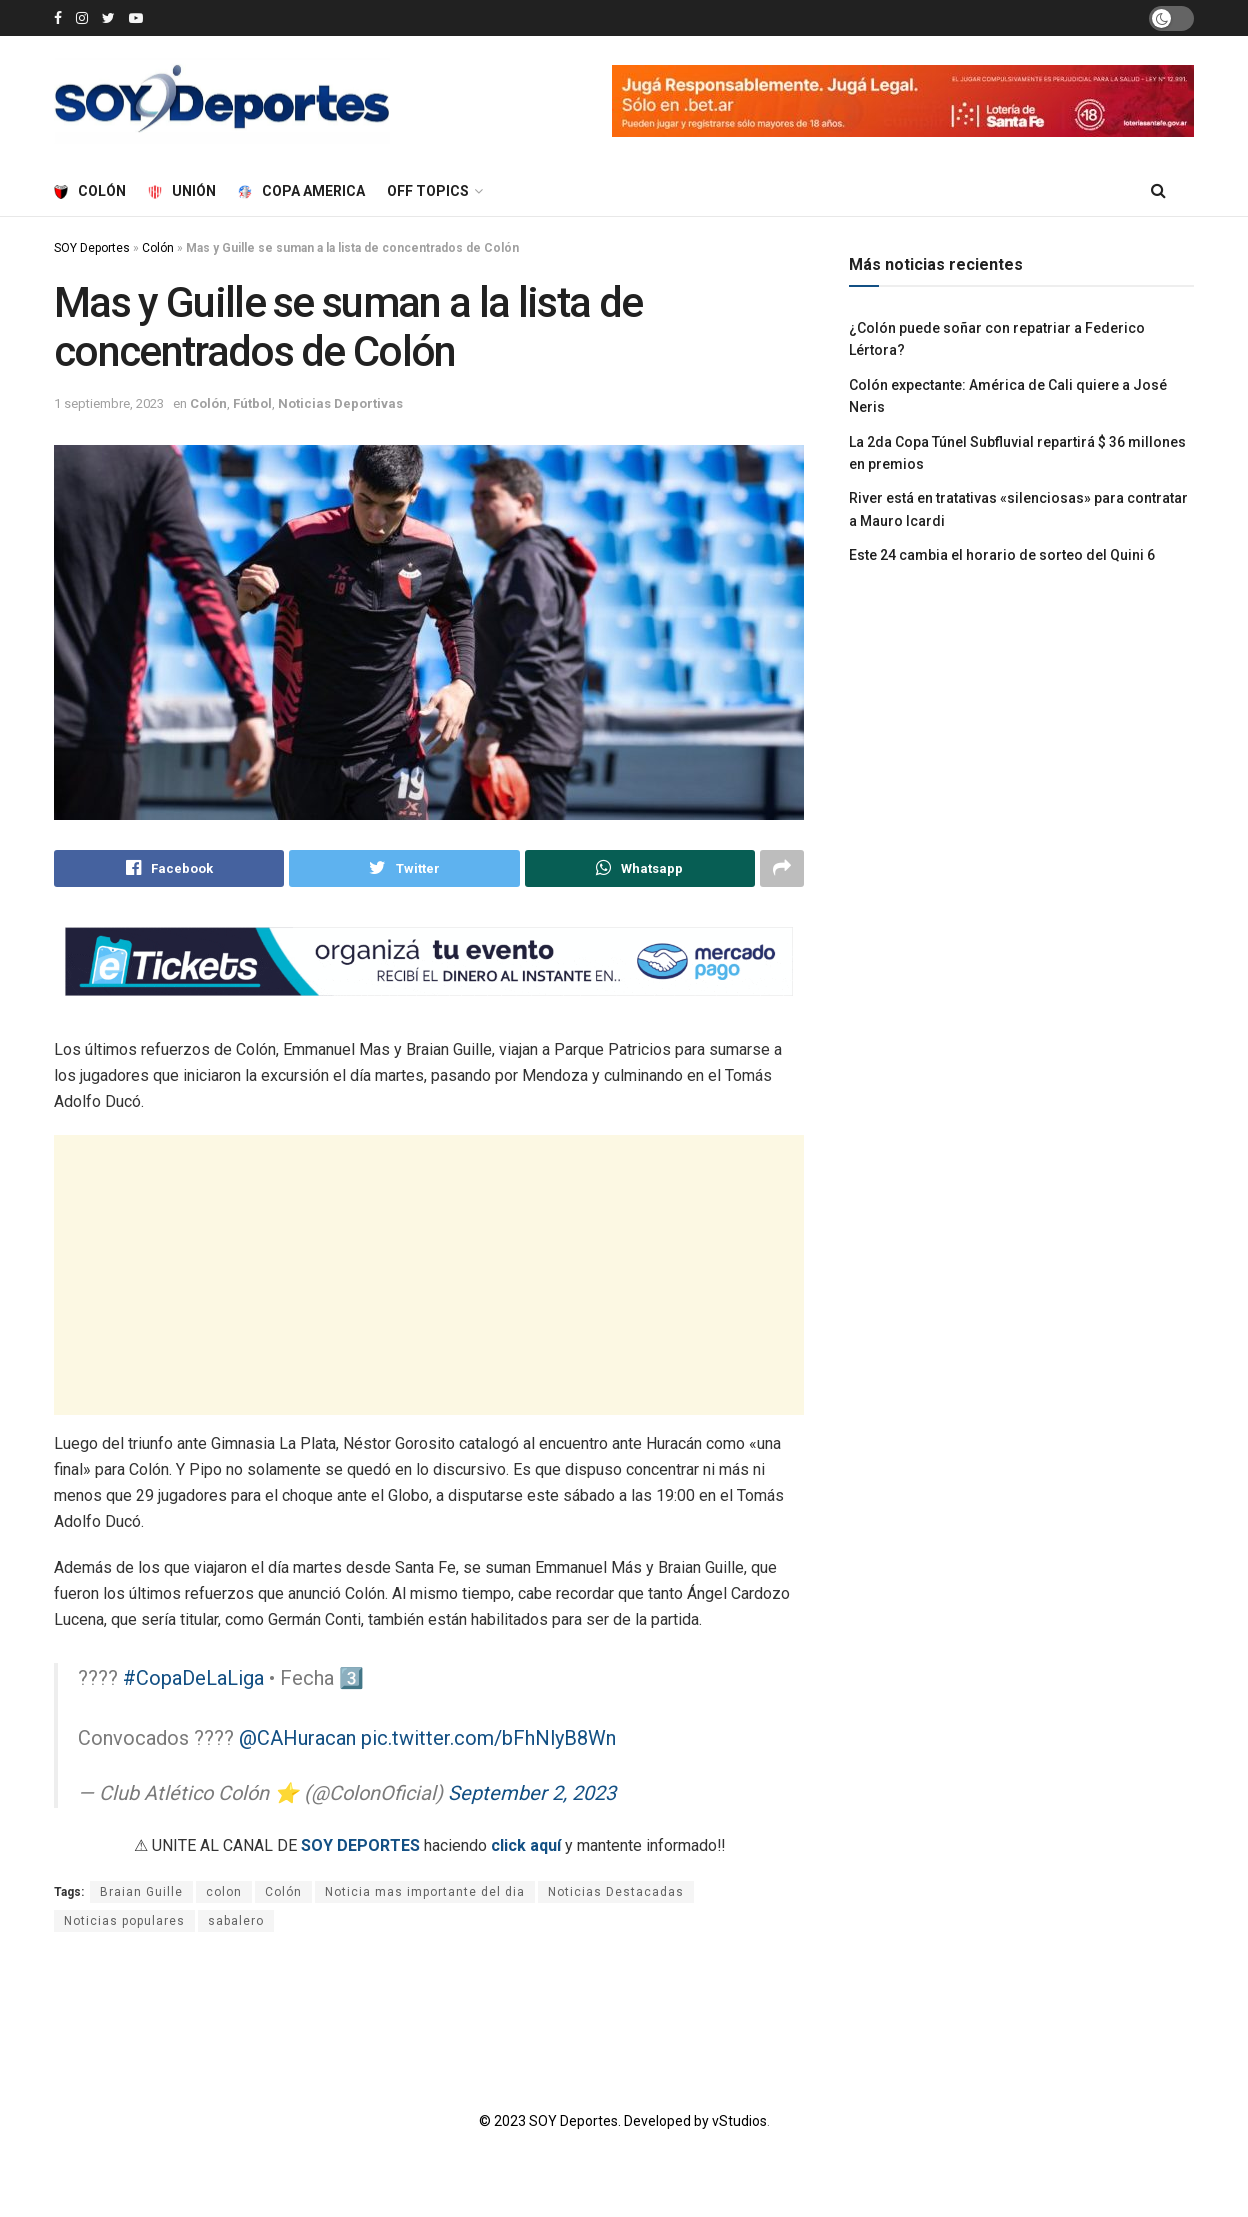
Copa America (301, 191)
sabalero (236, 1922)
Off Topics (428, 191)
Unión (182, 191)
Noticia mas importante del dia (425, 1893)
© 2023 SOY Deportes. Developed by (595, 2122)
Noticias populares (124, 1922)
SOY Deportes (92, 248)
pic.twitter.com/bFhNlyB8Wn (488, 1739)
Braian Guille (141, 1893)
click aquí (526, 1846)
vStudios (739, 2122)
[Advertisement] (429, 1276)
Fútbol (252, 403)
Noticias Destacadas (616, 1893)
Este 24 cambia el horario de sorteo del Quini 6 (1002, 555)
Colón (90, 191)
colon (224, 1893)
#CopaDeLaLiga (193, 1679)
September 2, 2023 (532, 1794)
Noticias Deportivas (340, 403)
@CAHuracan (297, 1739)
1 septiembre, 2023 (109, 403)
